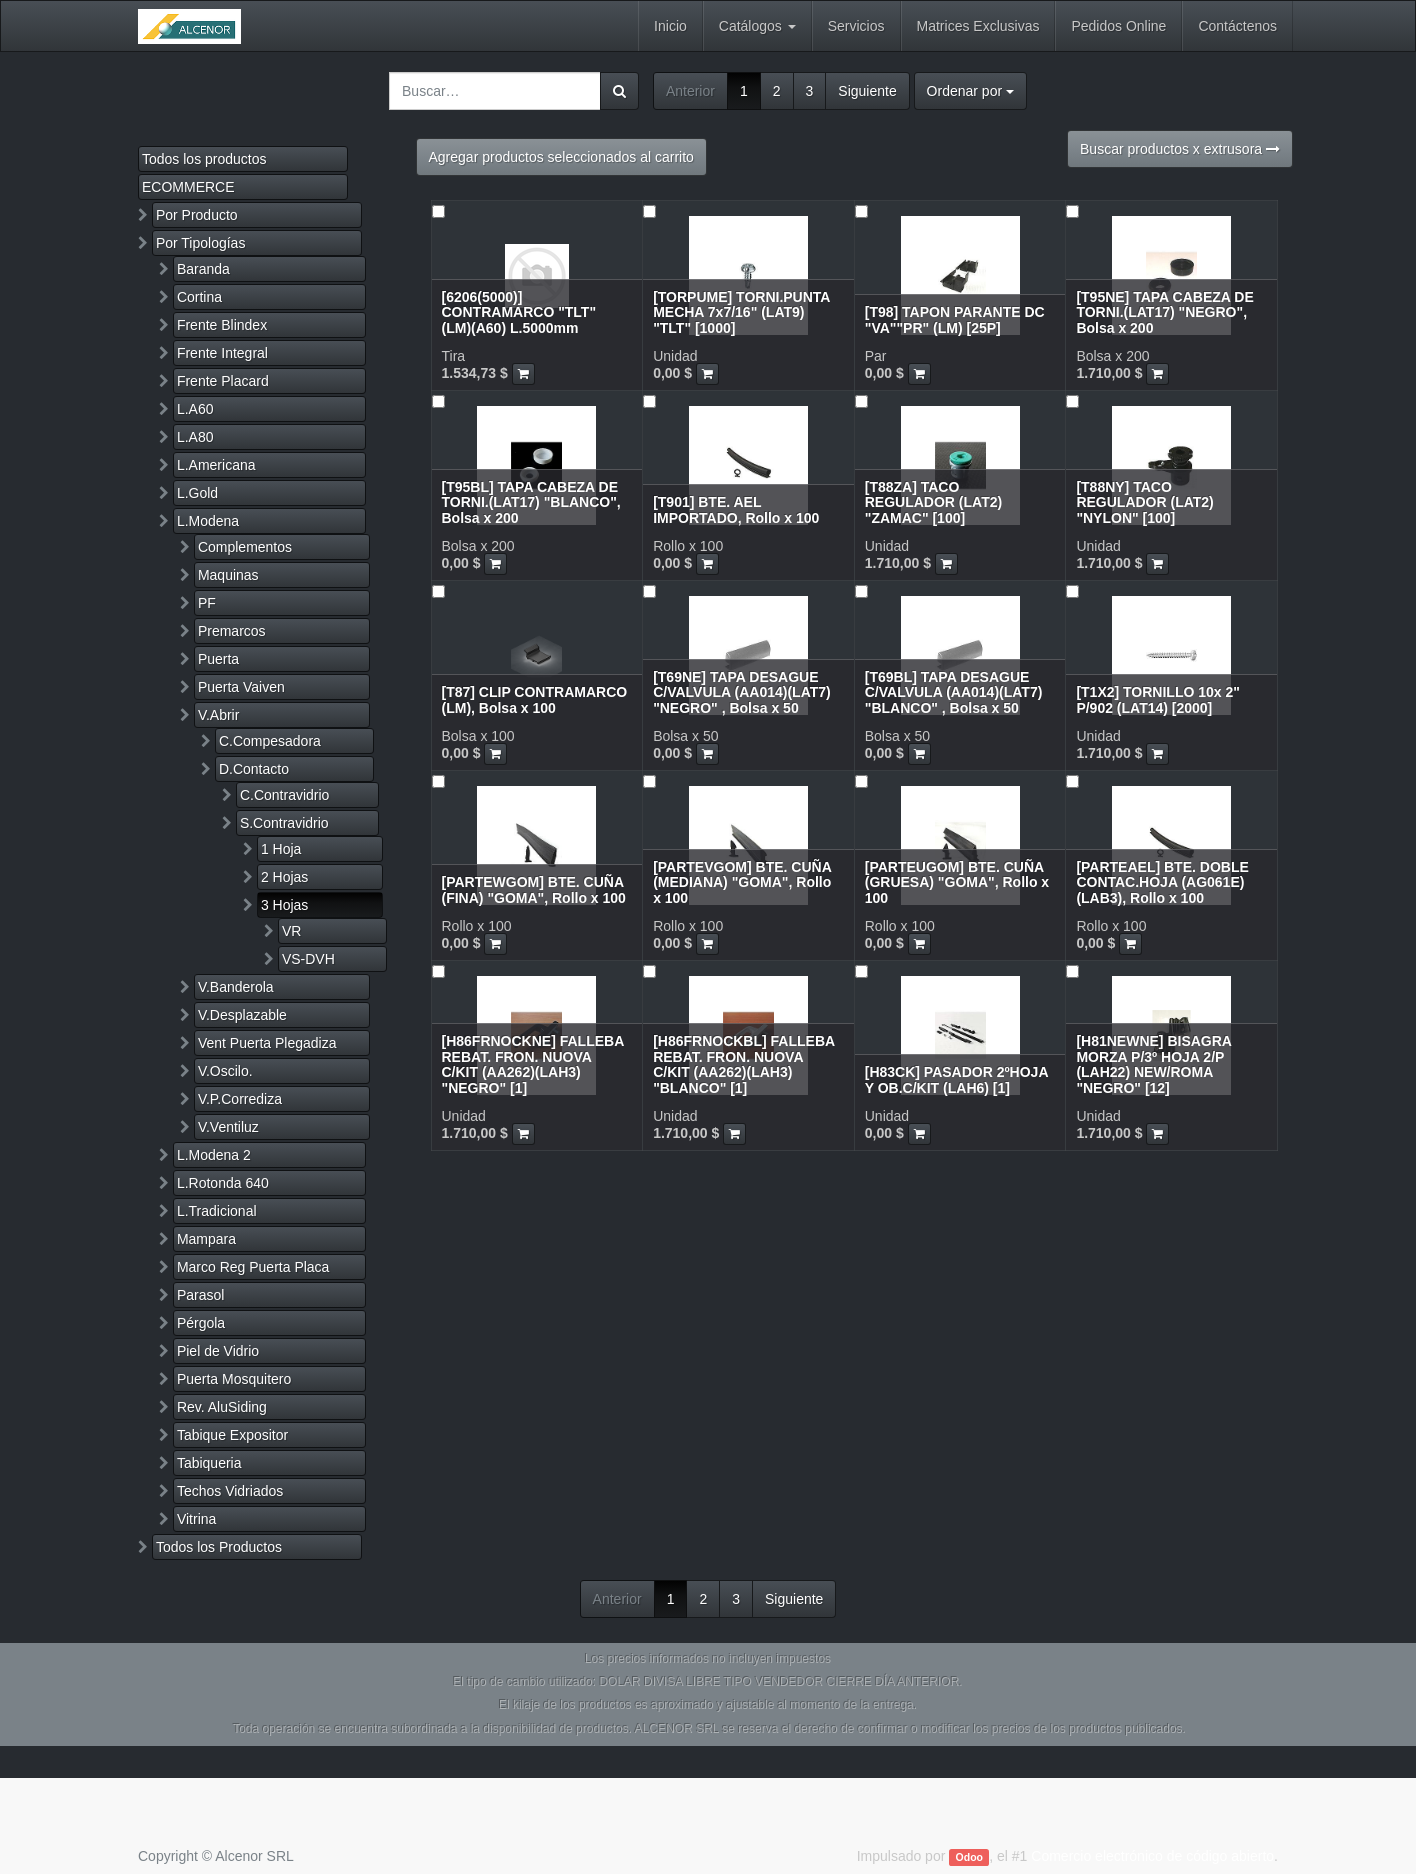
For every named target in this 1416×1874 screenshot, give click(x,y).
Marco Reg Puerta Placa (253, 1267)
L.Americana (216, 465)
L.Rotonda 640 (223, 1183)
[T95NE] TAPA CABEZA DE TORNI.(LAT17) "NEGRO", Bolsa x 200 (1164, 312)
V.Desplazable (242, 1015)
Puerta (218, 659)
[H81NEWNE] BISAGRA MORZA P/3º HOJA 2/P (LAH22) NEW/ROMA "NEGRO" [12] (1153, 1064)
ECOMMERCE (188, 187)
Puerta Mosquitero (234, 1379)
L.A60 (195, 409)
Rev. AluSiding (222, 1407)
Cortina (199, 297)
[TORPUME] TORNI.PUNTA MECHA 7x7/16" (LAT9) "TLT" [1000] (741, 312)
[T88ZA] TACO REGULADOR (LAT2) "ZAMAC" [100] (933, 502)
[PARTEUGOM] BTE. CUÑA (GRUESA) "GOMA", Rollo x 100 (957, 882)
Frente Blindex (222, 325)
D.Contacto (254, 769)
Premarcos (232, 631)
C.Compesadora (270, 741)
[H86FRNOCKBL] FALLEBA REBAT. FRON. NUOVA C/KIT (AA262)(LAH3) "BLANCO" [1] (743, 1064)
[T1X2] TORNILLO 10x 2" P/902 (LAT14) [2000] (1158, 699)
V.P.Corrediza (240, 1099)
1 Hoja (281, 849)
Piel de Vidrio (218, 1351)
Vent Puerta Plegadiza (267, 1043)
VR (291, 931)
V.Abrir (219, 715)
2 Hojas (284, 877)
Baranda (203, 269)
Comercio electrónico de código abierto (1152, 1856)
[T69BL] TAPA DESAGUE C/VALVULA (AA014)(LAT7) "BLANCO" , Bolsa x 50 (954, 692)
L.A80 (195, 437)
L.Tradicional (217, 1211)
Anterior (690, 91)
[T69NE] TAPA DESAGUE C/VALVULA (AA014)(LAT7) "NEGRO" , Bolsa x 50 (742, 692)
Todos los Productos (219, 1547)
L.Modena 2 (214, 1155)
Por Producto (197, 215)
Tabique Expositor (232, 1435)
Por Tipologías (201, 243)
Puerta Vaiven (241, 687)
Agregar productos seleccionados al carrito (561, 157)
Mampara (206, 1239)
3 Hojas (284, 905)
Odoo (969, 1857)
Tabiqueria (209, 1463)
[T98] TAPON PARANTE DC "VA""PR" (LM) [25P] (955, 319)
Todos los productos (204, 159)
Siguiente (867, 91)
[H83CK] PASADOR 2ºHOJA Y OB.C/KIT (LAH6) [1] (956, 1079)
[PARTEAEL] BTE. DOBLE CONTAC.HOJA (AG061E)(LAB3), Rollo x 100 (1162, 882)
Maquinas (228, 575)
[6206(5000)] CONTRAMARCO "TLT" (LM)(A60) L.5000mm (519, 312)
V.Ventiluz (228, 1127)
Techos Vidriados (230, 1491)
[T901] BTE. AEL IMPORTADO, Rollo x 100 (736, 509)
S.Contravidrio (284, 823)
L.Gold (197, 493)
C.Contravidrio (284, 795)
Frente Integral (222, 353)
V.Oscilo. (225, 1071)
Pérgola (201, 1323)
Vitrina (196, 1519)
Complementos (245, 547)
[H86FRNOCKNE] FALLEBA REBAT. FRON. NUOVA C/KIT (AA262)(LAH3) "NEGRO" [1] (533, 1064)
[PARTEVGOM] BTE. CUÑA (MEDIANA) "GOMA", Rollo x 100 (742, 882)
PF (207, 603)
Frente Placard (223, 381)
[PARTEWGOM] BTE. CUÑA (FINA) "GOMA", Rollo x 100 (534, 889)
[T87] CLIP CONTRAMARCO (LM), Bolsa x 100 (535, 699)
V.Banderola (236, 987)
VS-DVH (308, 959)
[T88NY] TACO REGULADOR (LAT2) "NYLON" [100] (1144, 502)
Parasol (200, 1295)
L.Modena (208, 521)
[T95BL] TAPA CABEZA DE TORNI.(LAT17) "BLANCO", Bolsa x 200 (531, 502)
